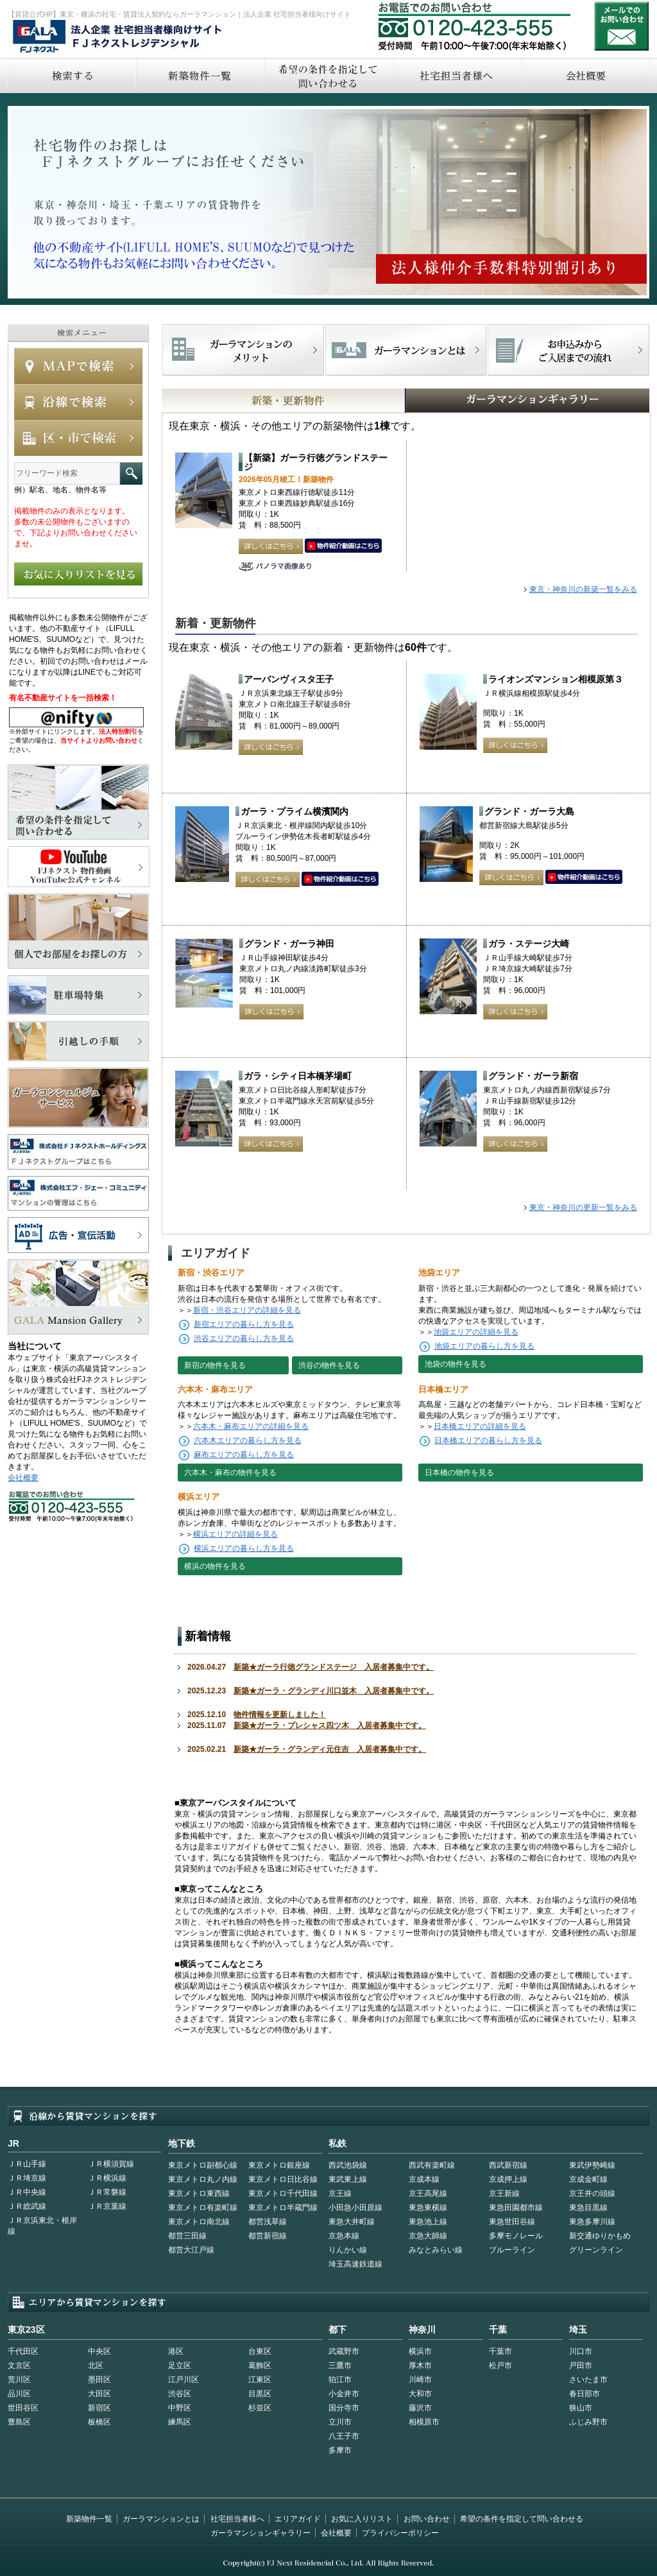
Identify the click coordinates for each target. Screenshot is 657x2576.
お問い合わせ (621, 26)
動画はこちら (343, 546)
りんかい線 (347, 2249)
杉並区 (259, 2407)
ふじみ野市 (588, 2421)
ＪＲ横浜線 (107, 2178)
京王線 (340, 2193)
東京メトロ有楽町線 (202, 2207)
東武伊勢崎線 (592, 2165)
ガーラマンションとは (161, 2518)
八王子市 (343, 2436)
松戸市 (500, 2365)
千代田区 (23, 2351)
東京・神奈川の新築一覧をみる (583, 589)
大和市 (420, 2393)
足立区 (179, 2365)
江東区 (259, 2379)
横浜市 (420, 2351)
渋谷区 (179, 2393)
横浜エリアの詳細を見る (235, 1534)
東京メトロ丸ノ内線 (202, 2179)
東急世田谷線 (512, 2221)
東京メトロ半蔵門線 (283, 2207)
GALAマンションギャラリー (488, 400)
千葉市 (500, 2351)
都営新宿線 (267, 2235)
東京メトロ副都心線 (202, 2165)
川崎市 (420, 2379)
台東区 (259, 2351)
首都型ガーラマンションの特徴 (406, 350)
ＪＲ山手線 (27, 2163)
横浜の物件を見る (215, 1566)
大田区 (99, 2393)
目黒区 (259, 2393)
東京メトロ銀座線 (279, 2165)
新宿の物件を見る (215, 1365)
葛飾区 (259, 2365)
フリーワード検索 (131, 473)
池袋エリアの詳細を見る (476, 1331)
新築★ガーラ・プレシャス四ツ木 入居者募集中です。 (330, 1725)
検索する (71, 75)
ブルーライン (512, 2249)
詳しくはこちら (271, 546)
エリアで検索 (78, 438)
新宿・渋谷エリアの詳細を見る (247, 1310)
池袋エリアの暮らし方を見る (484, 1346)
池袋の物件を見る (455, 1364)
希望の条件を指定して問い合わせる (328, 75)
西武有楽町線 (432, 2165)
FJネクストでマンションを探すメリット (243, 350)
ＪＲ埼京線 (27, 2178)
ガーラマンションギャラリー (260, 2532)
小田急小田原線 (355, 2207)
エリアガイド (298, 2518)
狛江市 (340, 2379)
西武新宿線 (508, 2165)
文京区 (19, 2365)
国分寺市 (343, 2407)
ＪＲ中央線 (27, 2192)
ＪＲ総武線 (27, 2206)
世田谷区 (23, 2407)
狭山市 (580, 2407)
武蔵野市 (343, 2351)
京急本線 (343, 2235)
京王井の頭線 (592, 2193)
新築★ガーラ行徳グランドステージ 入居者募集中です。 (334, 1667)
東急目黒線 (588, 2207)
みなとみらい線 (436, 2249)
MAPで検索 (78, 366)
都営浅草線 (267, 2221)
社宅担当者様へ (237, 2518)
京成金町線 (588, 2179)
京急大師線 (428, 2235)
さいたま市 (588, 2379)
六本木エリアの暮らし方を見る (248, 1440)
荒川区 (19, 2379)
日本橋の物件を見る (459, 1472)
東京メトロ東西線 (199, 2193)
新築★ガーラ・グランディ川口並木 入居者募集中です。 (334, 1690)
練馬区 (179, 2421)
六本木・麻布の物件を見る (230, 1472)
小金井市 (343, 2393)
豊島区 (19, 2421)
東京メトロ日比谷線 (283, 2179)
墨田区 (99, 2379)
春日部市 (584, 2393)
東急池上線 (428, 2221)
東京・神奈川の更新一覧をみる (583, 1207)
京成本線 (424, 2179)
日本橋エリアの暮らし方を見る (488, 1440)
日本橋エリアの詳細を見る (480, 1426)
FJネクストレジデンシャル (118, 37)
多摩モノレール (516, 2235)
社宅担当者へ (456, 75)
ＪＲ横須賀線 (111, 2163)
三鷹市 (340, 2365)
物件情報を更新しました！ (280, 1714)
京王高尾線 (428, 2193)
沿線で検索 (78, 402)
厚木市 (420, 2365)
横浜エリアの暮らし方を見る (244, 1548)
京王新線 (504, 2193)
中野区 (179, 2407)
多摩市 (340, 2450)
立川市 (340, 2421)
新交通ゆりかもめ (600, 2235)
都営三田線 (187, 2235)
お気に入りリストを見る (78, 573)
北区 (95, 2365)
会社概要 (585, 75)
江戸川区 (183, 2379)
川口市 (580, 2351)
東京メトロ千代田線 (283, 2193)
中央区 (99, 2351)
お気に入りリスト (362, 2518)
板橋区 (99, 2421)
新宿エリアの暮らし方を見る (244, 1324)
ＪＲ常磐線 (107, 2192)
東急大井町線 (351, 2221)
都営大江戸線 (191, 2249)
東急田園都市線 (516, 2207)
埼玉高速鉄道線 (355, 2264)
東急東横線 (428, 2207)
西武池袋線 (347, 2165)
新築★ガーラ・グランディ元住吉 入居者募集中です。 (330, 1749)
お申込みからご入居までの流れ (568, 350)
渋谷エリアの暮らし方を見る (244, 1338)
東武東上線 (347, 2179)
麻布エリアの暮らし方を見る (244, 1454)
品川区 (19, 2393)
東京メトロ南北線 (199, 2221)
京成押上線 (508, 2179)
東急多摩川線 (592, 2221)
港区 (175, 2351)
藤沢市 (420, 2407)
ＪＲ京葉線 (107, 2206)
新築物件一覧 (199, 75)
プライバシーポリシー (400, 2532)
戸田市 (580, 2365)
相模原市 (424, 2421)
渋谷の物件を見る (329, 1365)
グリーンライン (596, 2249)
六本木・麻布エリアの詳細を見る (251, 1426)
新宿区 (99, 2407)
